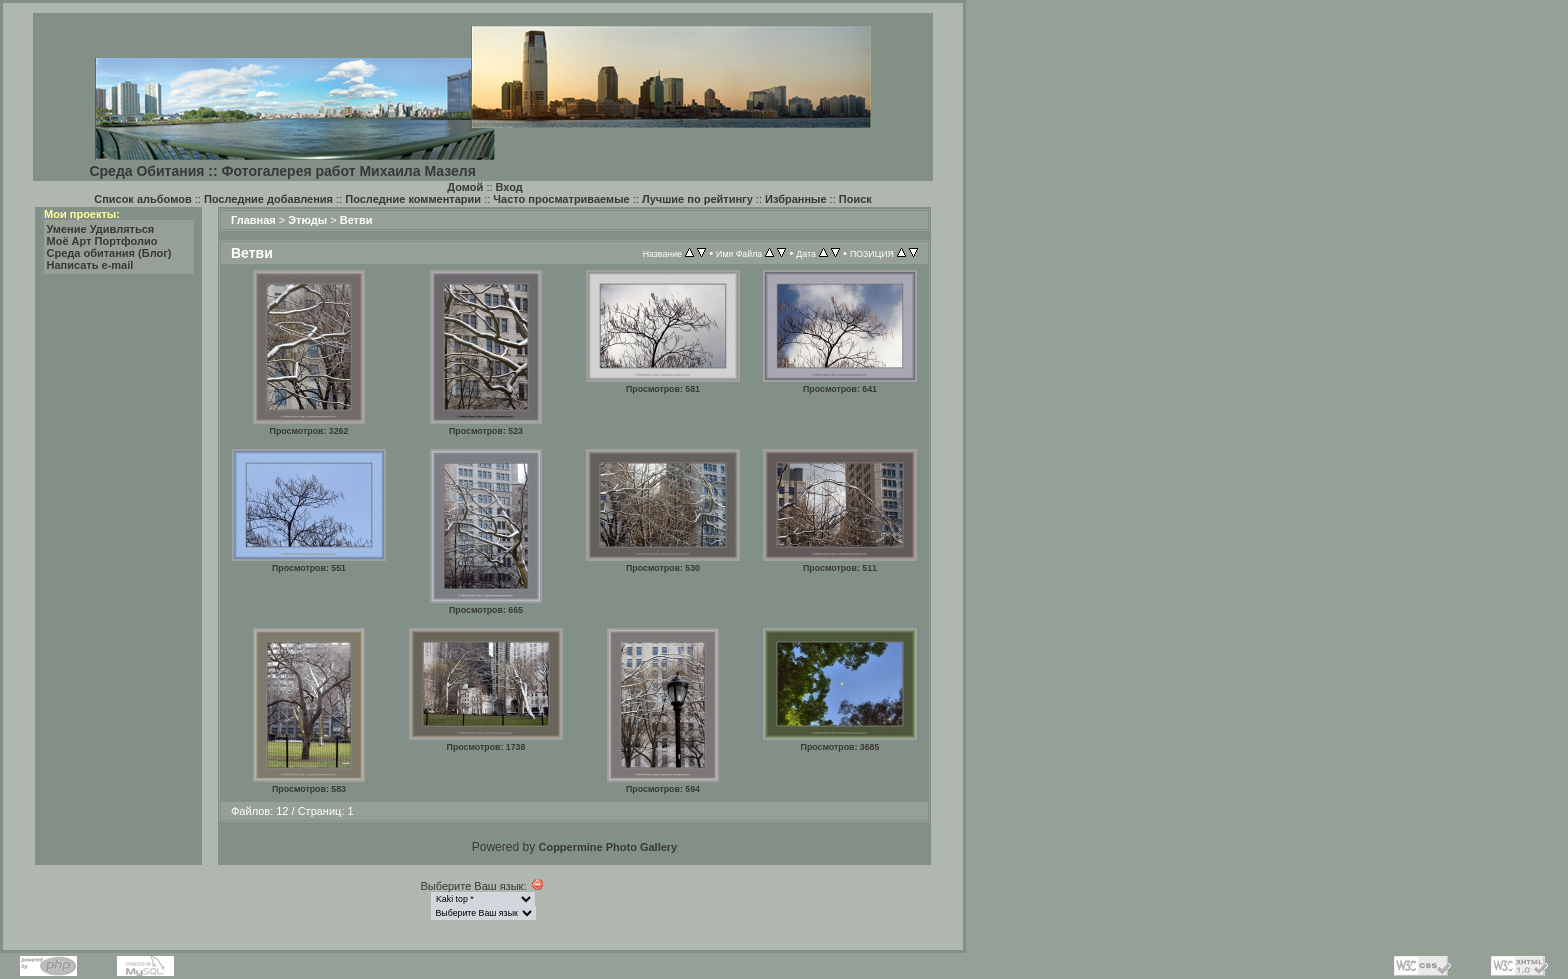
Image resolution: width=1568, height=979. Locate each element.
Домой (465, 187)
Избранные (796, 199)
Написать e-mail (90, 265)
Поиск (855, 199)
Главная (253, 220)
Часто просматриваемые (561, 199)
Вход (509, 187)
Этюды (307, 220)
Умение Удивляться (101, 229)
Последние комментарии (413, 199)
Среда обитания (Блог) (109, 253)
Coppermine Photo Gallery (607, 847)
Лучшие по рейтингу (697, 199)
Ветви (356, 220)
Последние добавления (268, 199)
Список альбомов (142, 199)
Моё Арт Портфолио (102, 241)
